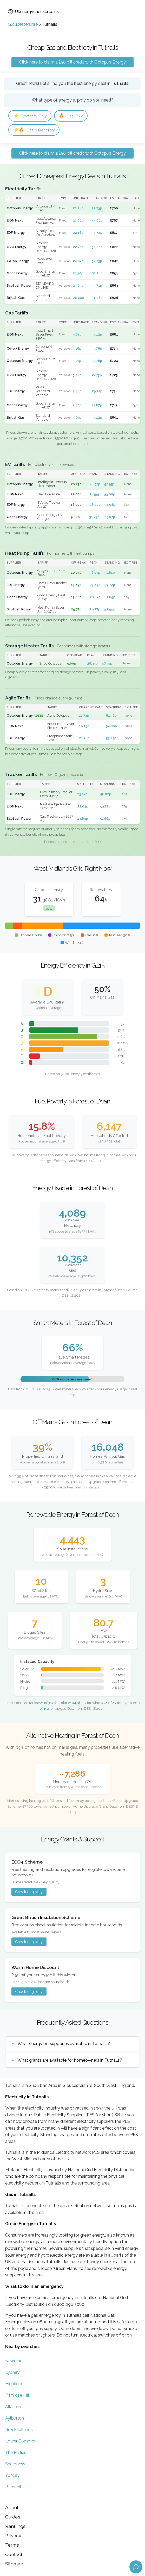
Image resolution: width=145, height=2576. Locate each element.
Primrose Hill (17, 2395)
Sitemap (14, 2563)
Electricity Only (30, 115)
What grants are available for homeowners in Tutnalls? (69, 2060)
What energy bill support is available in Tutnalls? (63, 2043)
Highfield (13, 2383)
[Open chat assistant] (135, 2566)
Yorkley (12, 2475)
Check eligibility (29, 1892)
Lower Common (21, 2441)
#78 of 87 (108, 1703)
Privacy (13, 2535)
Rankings (15, 2526)
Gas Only (71, 115)
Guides (12, 2517)
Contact (13, 2554)
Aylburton (14, 2418)
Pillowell (13, 2486)
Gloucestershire (23, 24)
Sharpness (15, 2463)
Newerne (13, 2360)
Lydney (12, 2372)
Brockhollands (19, 2429)
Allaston (13, 2406)
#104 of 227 (77, 1703)
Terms (12, 2545)
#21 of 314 (46, 1703)
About (11, 2507)
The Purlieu (16, 2452)
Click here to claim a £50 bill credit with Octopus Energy (72, 62)
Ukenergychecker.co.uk (33, 11)
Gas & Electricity (34, 129)
